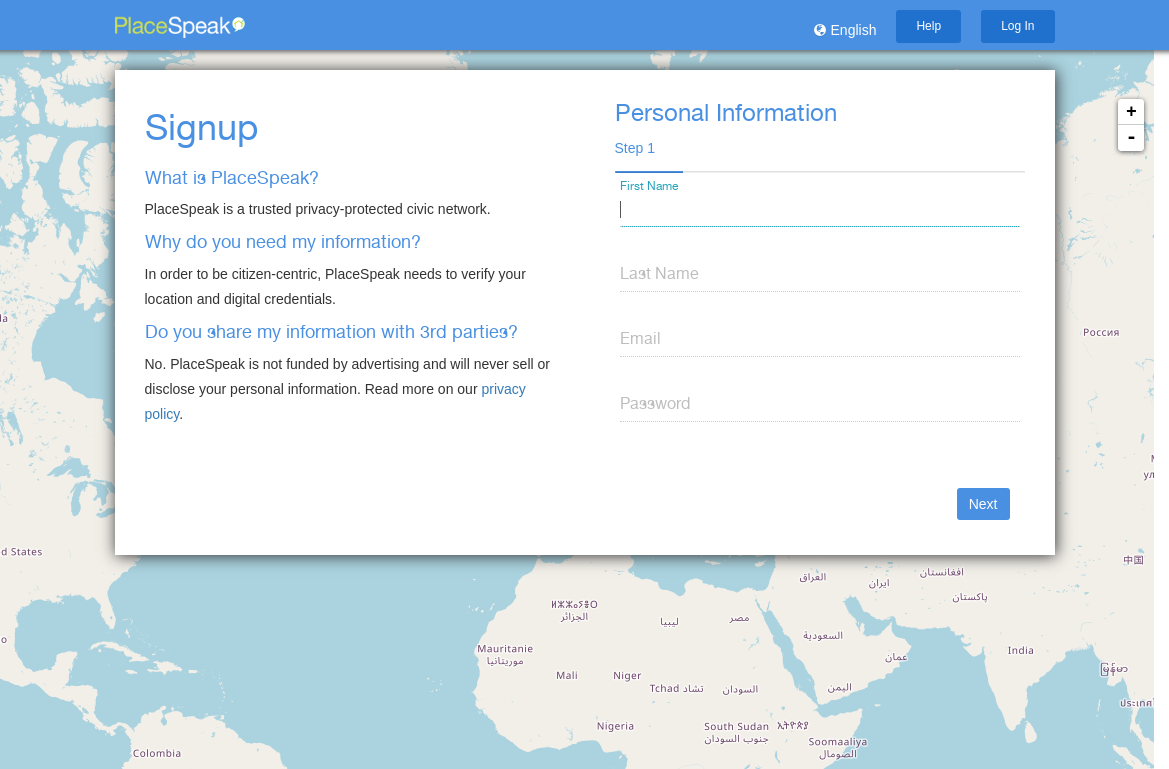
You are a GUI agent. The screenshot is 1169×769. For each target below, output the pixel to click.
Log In (1017, 26)
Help (928, 26)
